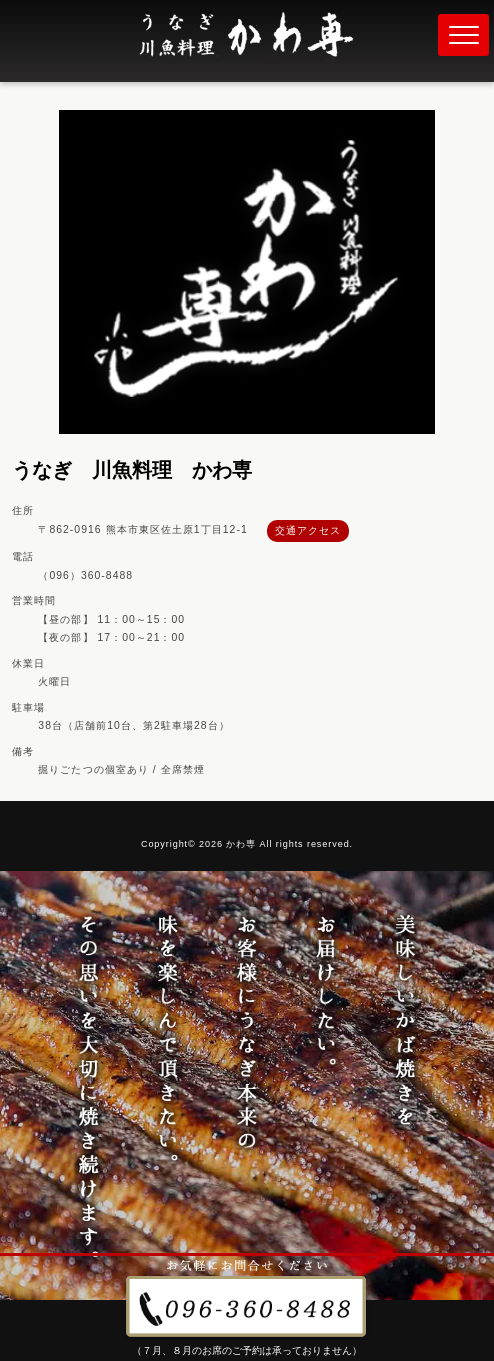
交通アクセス (308, 530)
